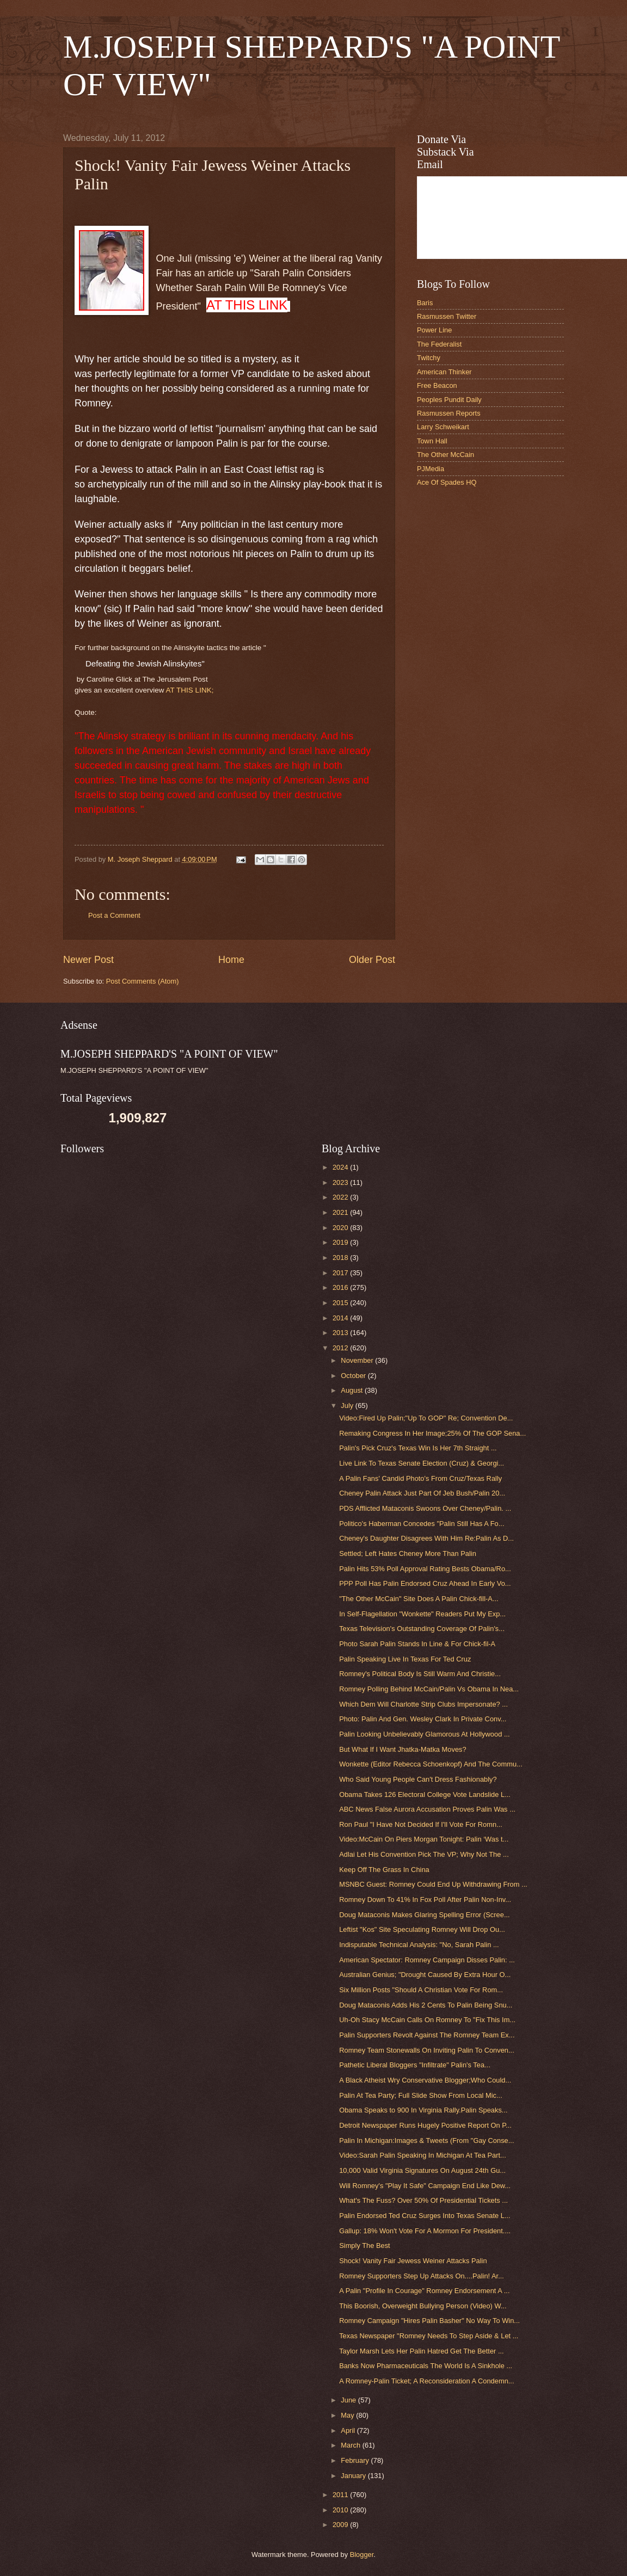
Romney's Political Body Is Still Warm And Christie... (420, 1674)
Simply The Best (364, 2245)
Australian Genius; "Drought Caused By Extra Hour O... (425, 1974)
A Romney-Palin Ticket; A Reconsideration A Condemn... (426, 2381)
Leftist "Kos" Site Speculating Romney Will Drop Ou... (422, 1929)
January (354, 2476)
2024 (341, 1167)
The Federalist (439, 344)
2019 (341, 1242)
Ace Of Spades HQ (447, 482)
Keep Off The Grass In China (384, 1869)
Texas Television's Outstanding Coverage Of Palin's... (422, 1628)
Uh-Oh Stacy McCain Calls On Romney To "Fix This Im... (427, 2020)
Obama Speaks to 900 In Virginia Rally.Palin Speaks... (423, 2110)
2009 (341, 2525)
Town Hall (432, 441)
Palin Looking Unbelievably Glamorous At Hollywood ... (424, 1734)
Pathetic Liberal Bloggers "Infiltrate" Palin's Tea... (414, 2065)
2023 (341, 1182)
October (354, 1376)
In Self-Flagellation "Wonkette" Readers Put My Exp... (422, 1614)
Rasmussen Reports (449, 413)
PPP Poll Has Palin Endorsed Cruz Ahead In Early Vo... (425, 1583)
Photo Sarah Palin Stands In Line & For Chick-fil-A (417, 1644)
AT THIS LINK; (190, 690)
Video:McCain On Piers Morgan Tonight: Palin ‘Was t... (423, 1839)
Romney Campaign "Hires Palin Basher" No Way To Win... (429, 2320)
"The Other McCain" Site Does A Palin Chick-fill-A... (419, 1599)
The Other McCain (445, 454)
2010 (341, 2510)
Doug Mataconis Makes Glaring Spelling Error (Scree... (424, 1915)
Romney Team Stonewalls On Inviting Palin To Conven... (426, 2050)
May (348, 2415)
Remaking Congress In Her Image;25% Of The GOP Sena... (432, 1433)
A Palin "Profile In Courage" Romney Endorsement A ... (424, 2291)
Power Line (434, 330)
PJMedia (430, 469)
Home (231, 959)
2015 (341, 1303)
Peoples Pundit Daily (449, 400)
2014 (341, 1318)
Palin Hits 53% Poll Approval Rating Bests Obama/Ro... (425, 1569)
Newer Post (88, 959)
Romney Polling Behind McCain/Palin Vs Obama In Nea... (429, 1689)
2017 (341, 1273)
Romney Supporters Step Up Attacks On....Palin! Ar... (421, 2276)
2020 (341, 1228)
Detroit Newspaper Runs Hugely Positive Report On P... (425, 2125)
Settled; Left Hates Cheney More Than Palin (407, 1553)
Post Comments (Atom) (142, 981)
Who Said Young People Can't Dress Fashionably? (417, 1779)
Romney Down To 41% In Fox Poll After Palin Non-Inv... (425, 1899)
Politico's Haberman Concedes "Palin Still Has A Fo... (421, 1523)
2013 (341, 1333)
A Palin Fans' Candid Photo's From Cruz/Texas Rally (420, 1478)
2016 (341, 1287)
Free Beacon (437, 385)
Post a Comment (114, 915)
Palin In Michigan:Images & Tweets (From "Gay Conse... (426, 2140)
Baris (425, 303)
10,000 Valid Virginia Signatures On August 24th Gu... (422, 2170)
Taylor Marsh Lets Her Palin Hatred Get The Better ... (421, 2351)
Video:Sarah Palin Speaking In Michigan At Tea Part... (422, 2155)
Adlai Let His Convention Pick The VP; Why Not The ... (424, 1854)
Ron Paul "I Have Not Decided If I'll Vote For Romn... (420, 1824)
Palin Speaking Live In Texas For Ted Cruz (405, 1659)
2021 (341, 1212)
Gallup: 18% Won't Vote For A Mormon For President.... (425, 2231)
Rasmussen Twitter (446, 316)
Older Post (372, 959)
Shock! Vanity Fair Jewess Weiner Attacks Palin (413, 2261)
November (358, 1360)
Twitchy (428, 358)
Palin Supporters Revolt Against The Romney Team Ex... (426, 2035)
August (353, 1390)
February (356, 2460)
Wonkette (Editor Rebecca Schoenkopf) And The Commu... (430, 1764)
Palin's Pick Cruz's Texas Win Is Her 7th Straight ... (417, 1448)
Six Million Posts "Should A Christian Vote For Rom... (421, 1990)
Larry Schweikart (443, 427)
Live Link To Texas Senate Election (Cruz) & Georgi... (421, 1463)
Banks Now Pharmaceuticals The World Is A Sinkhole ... (425, 2366)
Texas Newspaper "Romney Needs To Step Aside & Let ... (428, 2336)
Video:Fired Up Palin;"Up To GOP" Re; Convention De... (426, 1418)
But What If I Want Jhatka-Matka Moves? (402, 1749)
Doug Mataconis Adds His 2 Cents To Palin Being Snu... (425, 2005)
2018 (341, 1257)
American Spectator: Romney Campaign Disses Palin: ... (427, 1960)
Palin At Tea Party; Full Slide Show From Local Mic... (420, 2095)
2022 (341, 1197)
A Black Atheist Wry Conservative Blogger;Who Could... (425, 2080)
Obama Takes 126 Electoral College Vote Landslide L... (425, 1794)
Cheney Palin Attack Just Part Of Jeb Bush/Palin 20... (422, 1493)
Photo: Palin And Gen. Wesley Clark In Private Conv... (422, 1719)
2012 (341, 1348)
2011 (341, 2495)
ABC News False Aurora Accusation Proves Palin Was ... (427, 1809)
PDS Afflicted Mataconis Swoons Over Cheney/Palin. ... (425, 1508)
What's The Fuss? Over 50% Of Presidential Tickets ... (423, 2200)
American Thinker (444, 372)
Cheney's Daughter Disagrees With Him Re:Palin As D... (426, 1538)
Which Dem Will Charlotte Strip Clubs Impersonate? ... (423, 1704)
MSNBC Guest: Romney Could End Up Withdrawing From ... (433, 1884)
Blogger (362, 2554)
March (351, 2445)
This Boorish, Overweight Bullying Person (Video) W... (422, 2306)
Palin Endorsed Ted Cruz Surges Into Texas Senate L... (424, 2215)
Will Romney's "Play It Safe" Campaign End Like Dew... (425, 2186)
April (348, 2430)
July (348, 1405)
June (349, 2400)
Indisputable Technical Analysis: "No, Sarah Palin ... (419, 1945)
